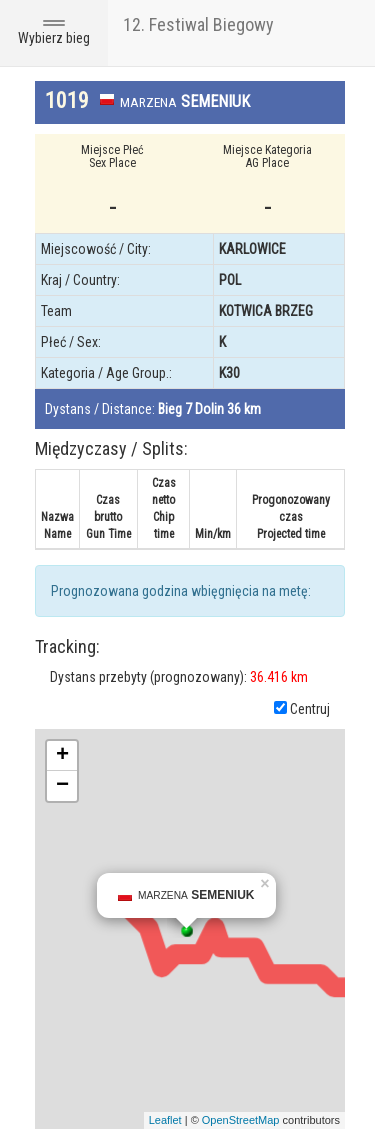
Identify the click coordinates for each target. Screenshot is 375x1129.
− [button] (62, 786)
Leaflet (165, 1120)
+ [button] (62, 756)
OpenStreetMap (241, 1120)
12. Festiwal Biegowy (198, 24)
